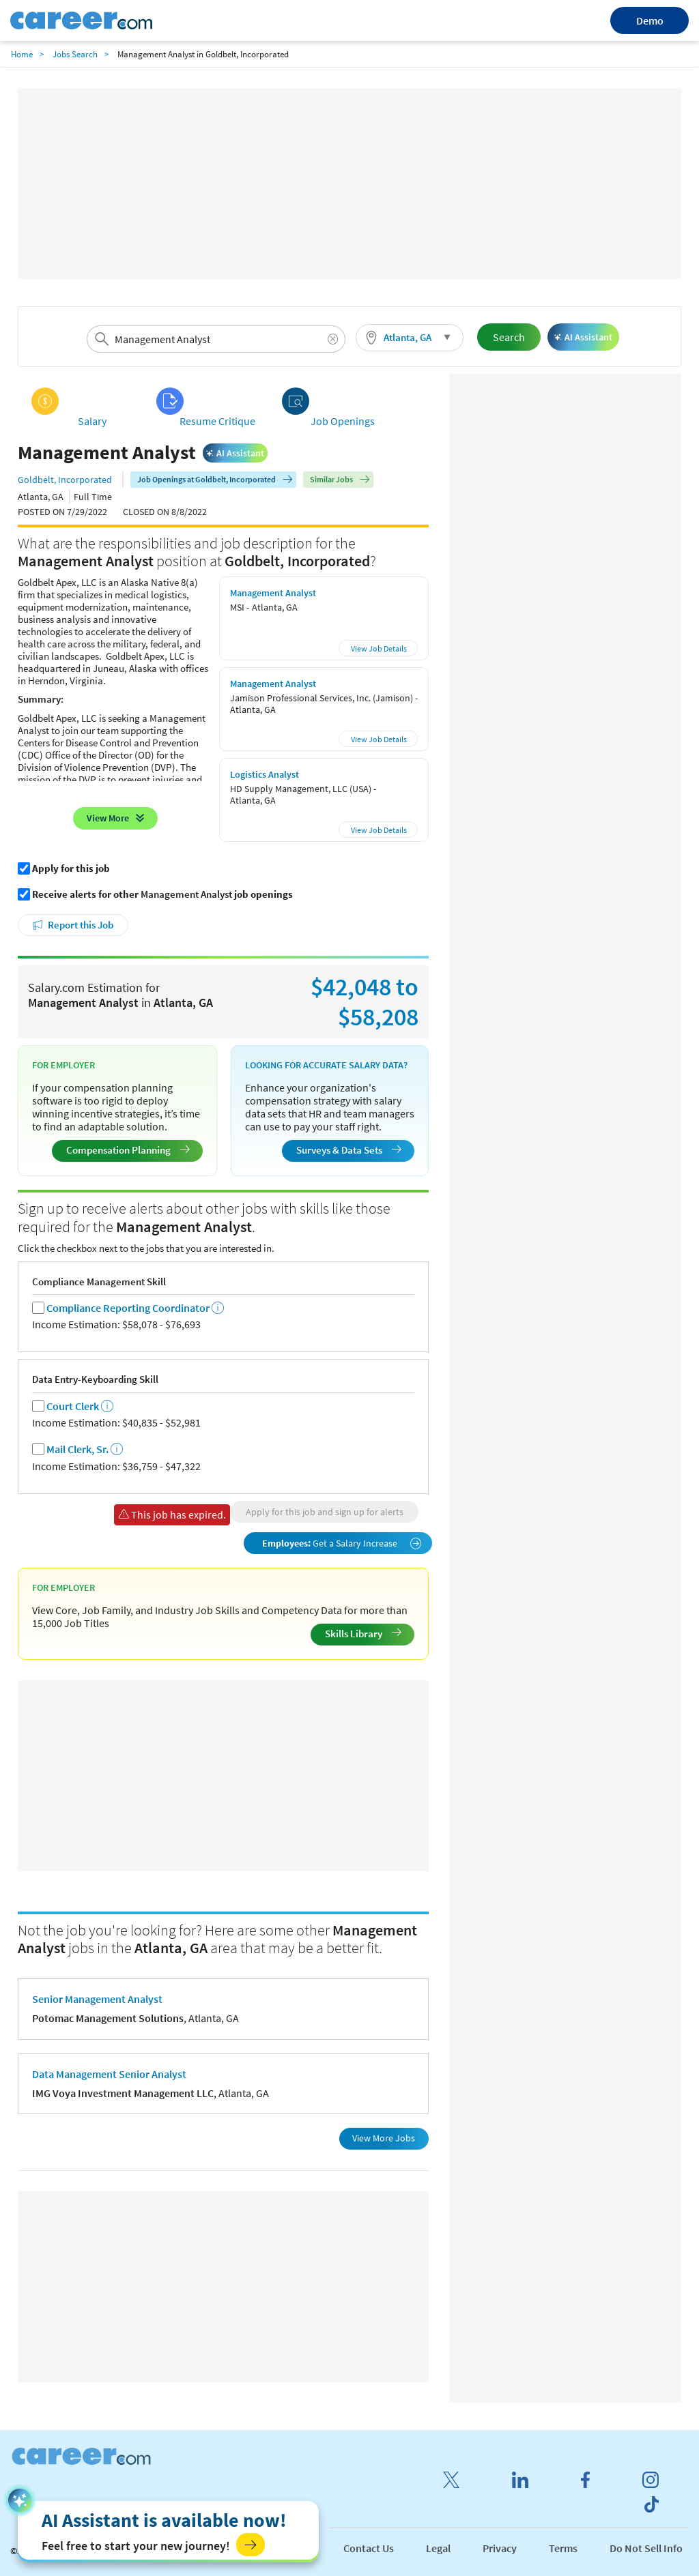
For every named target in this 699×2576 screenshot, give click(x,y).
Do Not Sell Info (646, 2548)
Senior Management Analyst (97, 1999)
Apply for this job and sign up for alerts (324, 1512)
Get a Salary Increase (342, 1543)
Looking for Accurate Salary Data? (326, 1065)
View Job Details (379, 648)
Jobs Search (75, 54)
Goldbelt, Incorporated (65, 480)
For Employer (63, 1065)
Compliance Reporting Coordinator (128, 1308)
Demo (650, 20)
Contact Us (368, 2548)
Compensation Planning (128, 1149)
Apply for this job (71, 868)
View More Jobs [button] (383, 2138)
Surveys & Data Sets (348, 1149)
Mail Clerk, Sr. (77, 1449)
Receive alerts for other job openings (162, 894)
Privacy (500, 2548)
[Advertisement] (349, 183)
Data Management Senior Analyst (109, 2074)
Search (509, 337)
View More (108, 818)
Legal (438, 2548)
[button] (409, 337)
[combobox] (216, 339)
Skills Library (363, 1633)
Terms (563, 2548)
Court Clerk (72, 1406)
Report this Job (80, 924)
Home (22, 54)
